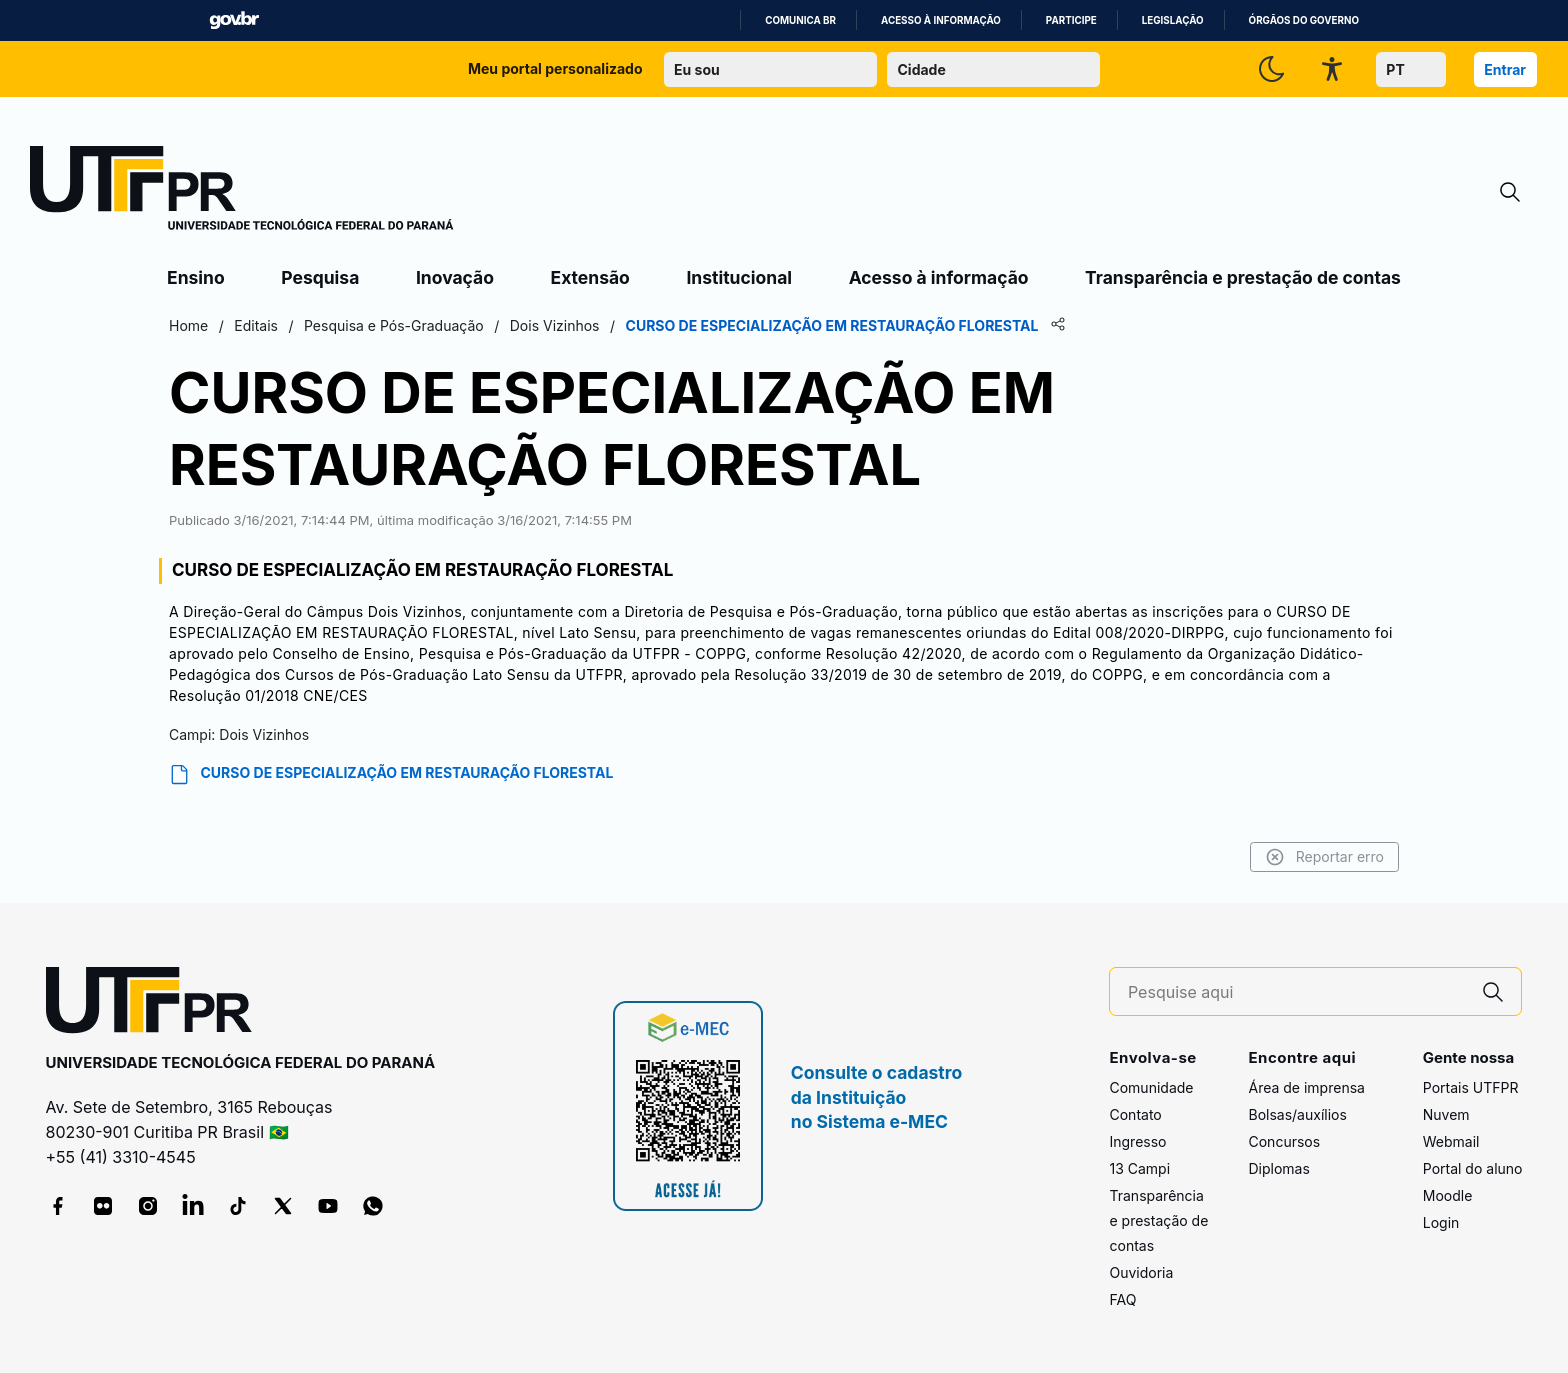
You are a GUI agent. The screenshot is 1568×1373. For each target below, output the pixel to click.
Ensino (196, 277)
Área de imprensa (1306, 1087)
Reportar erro (1324, 857)
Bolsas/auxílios (1297, 1114)
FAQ (1122, 1299)
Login (1441, 1222)
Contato (1135, 1114)
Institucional (739, 277)
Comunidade (1151, 1087)
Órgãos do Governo (1304, 20)
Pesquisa (320, 277)
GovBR (234, 20)
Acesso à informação (941, 20)
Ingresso (1137, 1141)
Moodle (1448, 1195)
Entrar (1505, 69)
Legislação (1173, 20)
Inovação (455, 277)
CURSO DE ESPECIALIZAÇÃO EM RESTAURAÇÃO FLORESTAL (391, 774)
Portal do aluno (1473, 1168)
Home (188, 325)
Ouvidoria (1141, 1272)
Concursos (1284, 1141)
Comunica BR (800, 20)
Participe (1071, 20)
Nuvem (1446, 1114)
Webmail (1451, 1141)
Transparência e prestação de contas (1243, 277)
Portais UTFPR (1471, 1087)
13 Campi (1139, 1168)
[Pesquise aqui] (1297, 992)
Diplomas (1278, 1168)
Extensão (590, 277)
